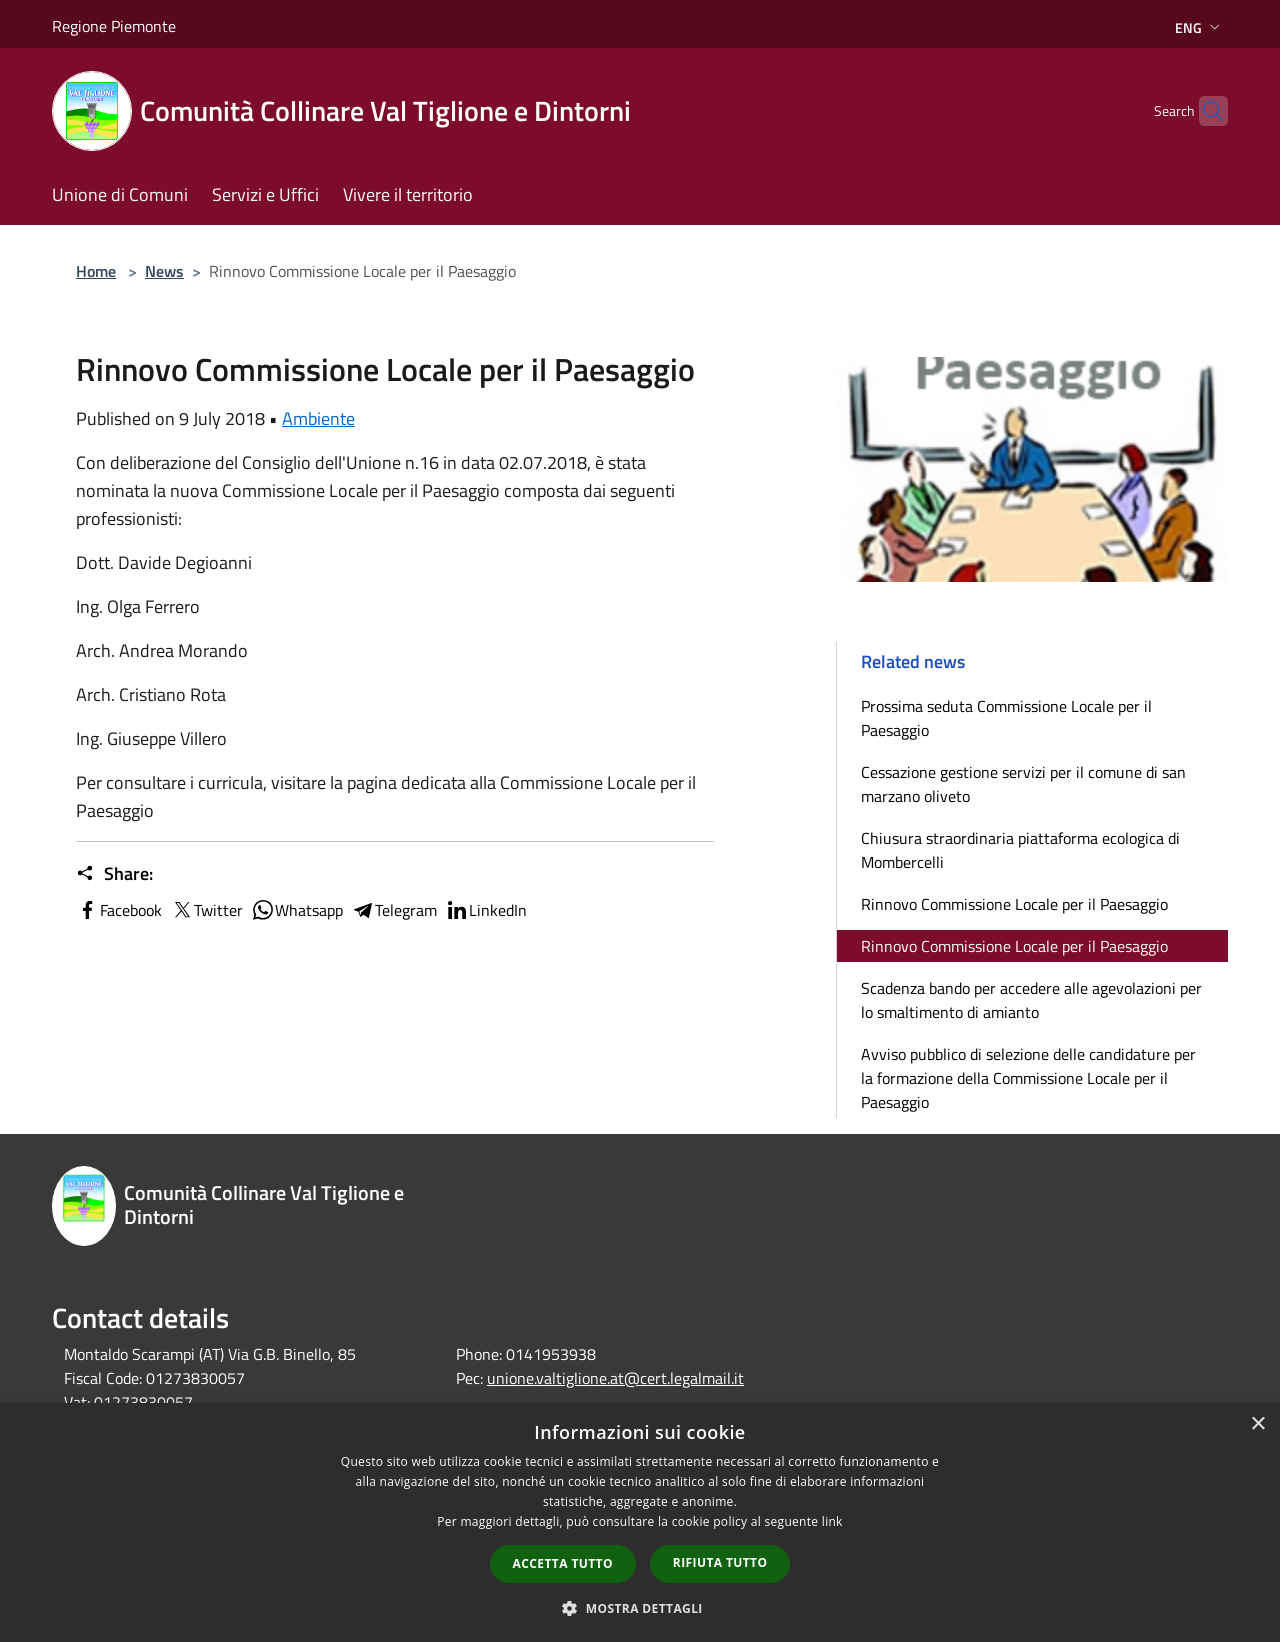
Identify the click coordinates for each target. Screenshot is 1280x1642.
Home (96, 271)
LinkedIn (486, 910)
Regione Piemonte (114, 26)
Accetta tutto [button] (563, 1563)
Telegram (394, 910)
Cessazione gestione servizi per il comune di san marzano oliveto (1023, 784)
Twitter (206, 910)
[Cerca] (1204, 111)
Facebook (119, 910)
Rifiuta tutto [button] (720, 1562)
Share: (114, 874)
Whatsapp (297, 910)
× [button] (1257, 1424)
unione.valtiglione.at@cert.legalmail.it (615, 1378)
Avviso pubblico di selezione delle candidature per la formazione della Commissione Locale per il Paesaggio (1028, 1078)
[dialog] (640, 1522)
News (164, 271)
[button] (640, 1608)
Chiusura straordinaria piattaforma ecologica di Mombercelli (1020, 850)
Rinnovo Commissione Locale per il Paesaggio (1014, 904)
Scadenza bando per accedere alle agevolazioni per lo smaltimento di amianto (1031, 1000)
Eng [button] (1199, 27)
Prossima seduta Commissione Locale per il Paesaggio (1006, 718)
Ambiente (318, 418)
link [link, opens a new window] (832, 1521)
